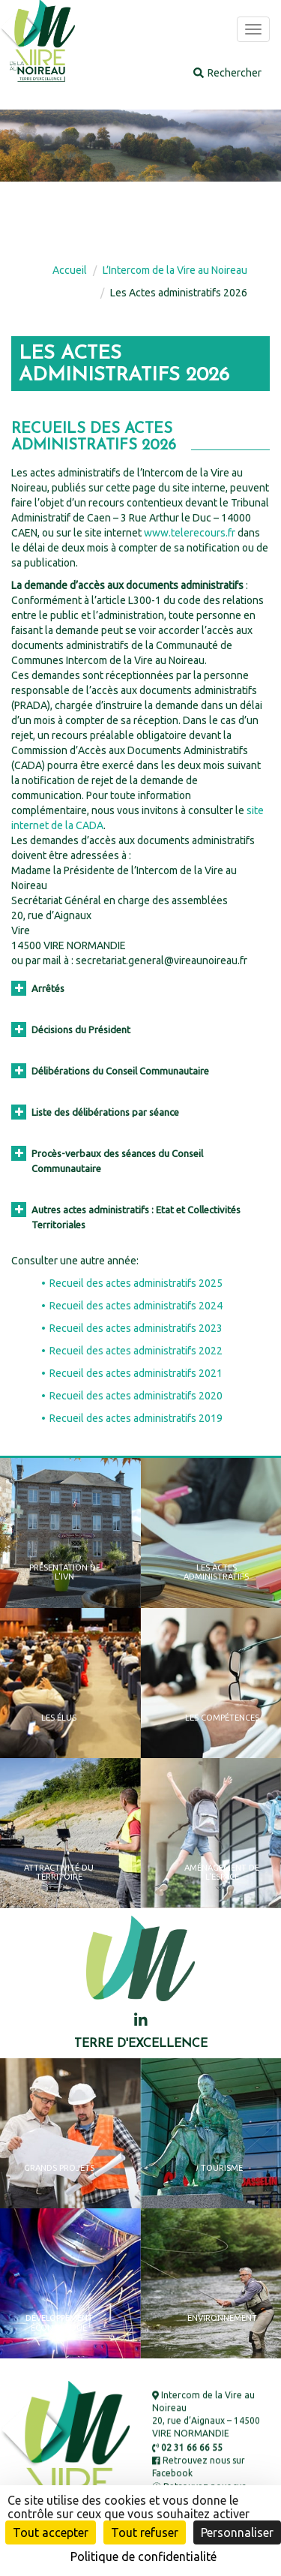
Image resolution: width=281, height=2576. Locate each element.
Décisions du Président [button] (70, 1029)
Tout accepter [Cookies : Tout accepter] (50, 2532)
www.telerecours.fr (189, 533)
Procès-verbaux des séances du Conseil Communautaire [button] (107, 1160)
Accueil (69, 270)
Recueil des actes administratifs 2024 (136, 1306)
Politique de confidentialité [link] (143, 2556)
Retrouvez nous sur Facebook (198, 2466)
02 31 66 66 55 (187, 2447)
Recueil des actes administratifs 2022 (136, 1351)
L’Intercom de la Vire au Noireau (175, 270)
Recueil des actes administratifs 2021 (136, 1373)
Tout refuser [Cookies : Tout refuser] (144, 2532)
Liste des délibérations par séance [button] (95, 1112)
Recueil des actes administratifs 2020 (136, 1396)
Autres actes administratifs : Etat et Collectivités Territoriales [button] (126, 1216)
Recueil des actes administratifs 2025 (136, 1283)
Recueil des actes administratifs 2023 (136, 1328)
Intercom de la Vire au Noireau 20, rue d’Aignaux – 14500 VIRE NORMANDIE (206, 2414)
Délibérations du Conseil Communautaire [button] (110, 1070)
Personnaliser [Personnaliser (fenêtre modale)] (237, 2532)
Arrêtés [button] (37, 988)
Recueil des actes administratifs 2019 (136, 1418)
